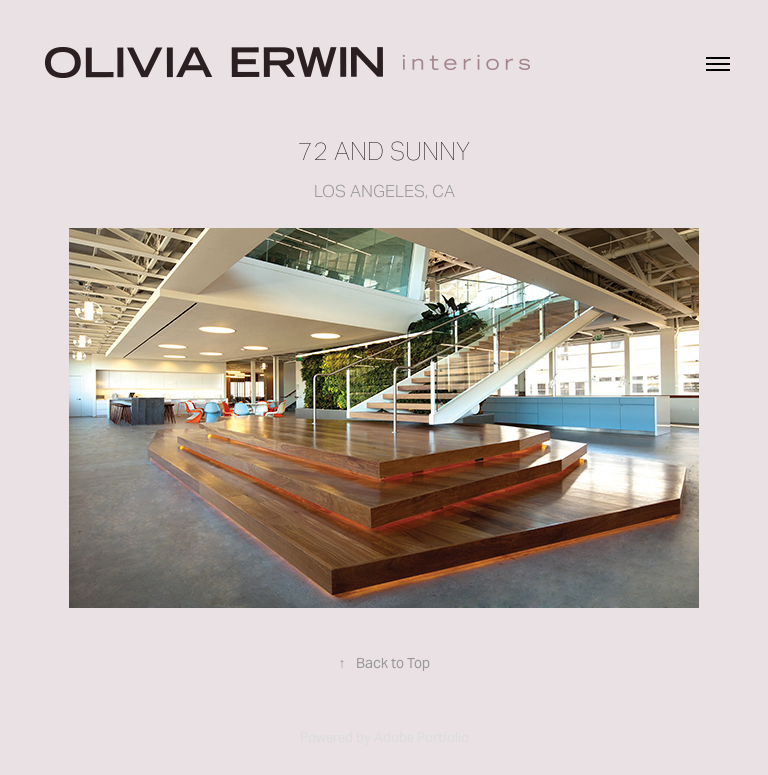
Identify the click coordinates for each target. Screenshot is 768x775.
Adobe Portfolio (421, 737)
